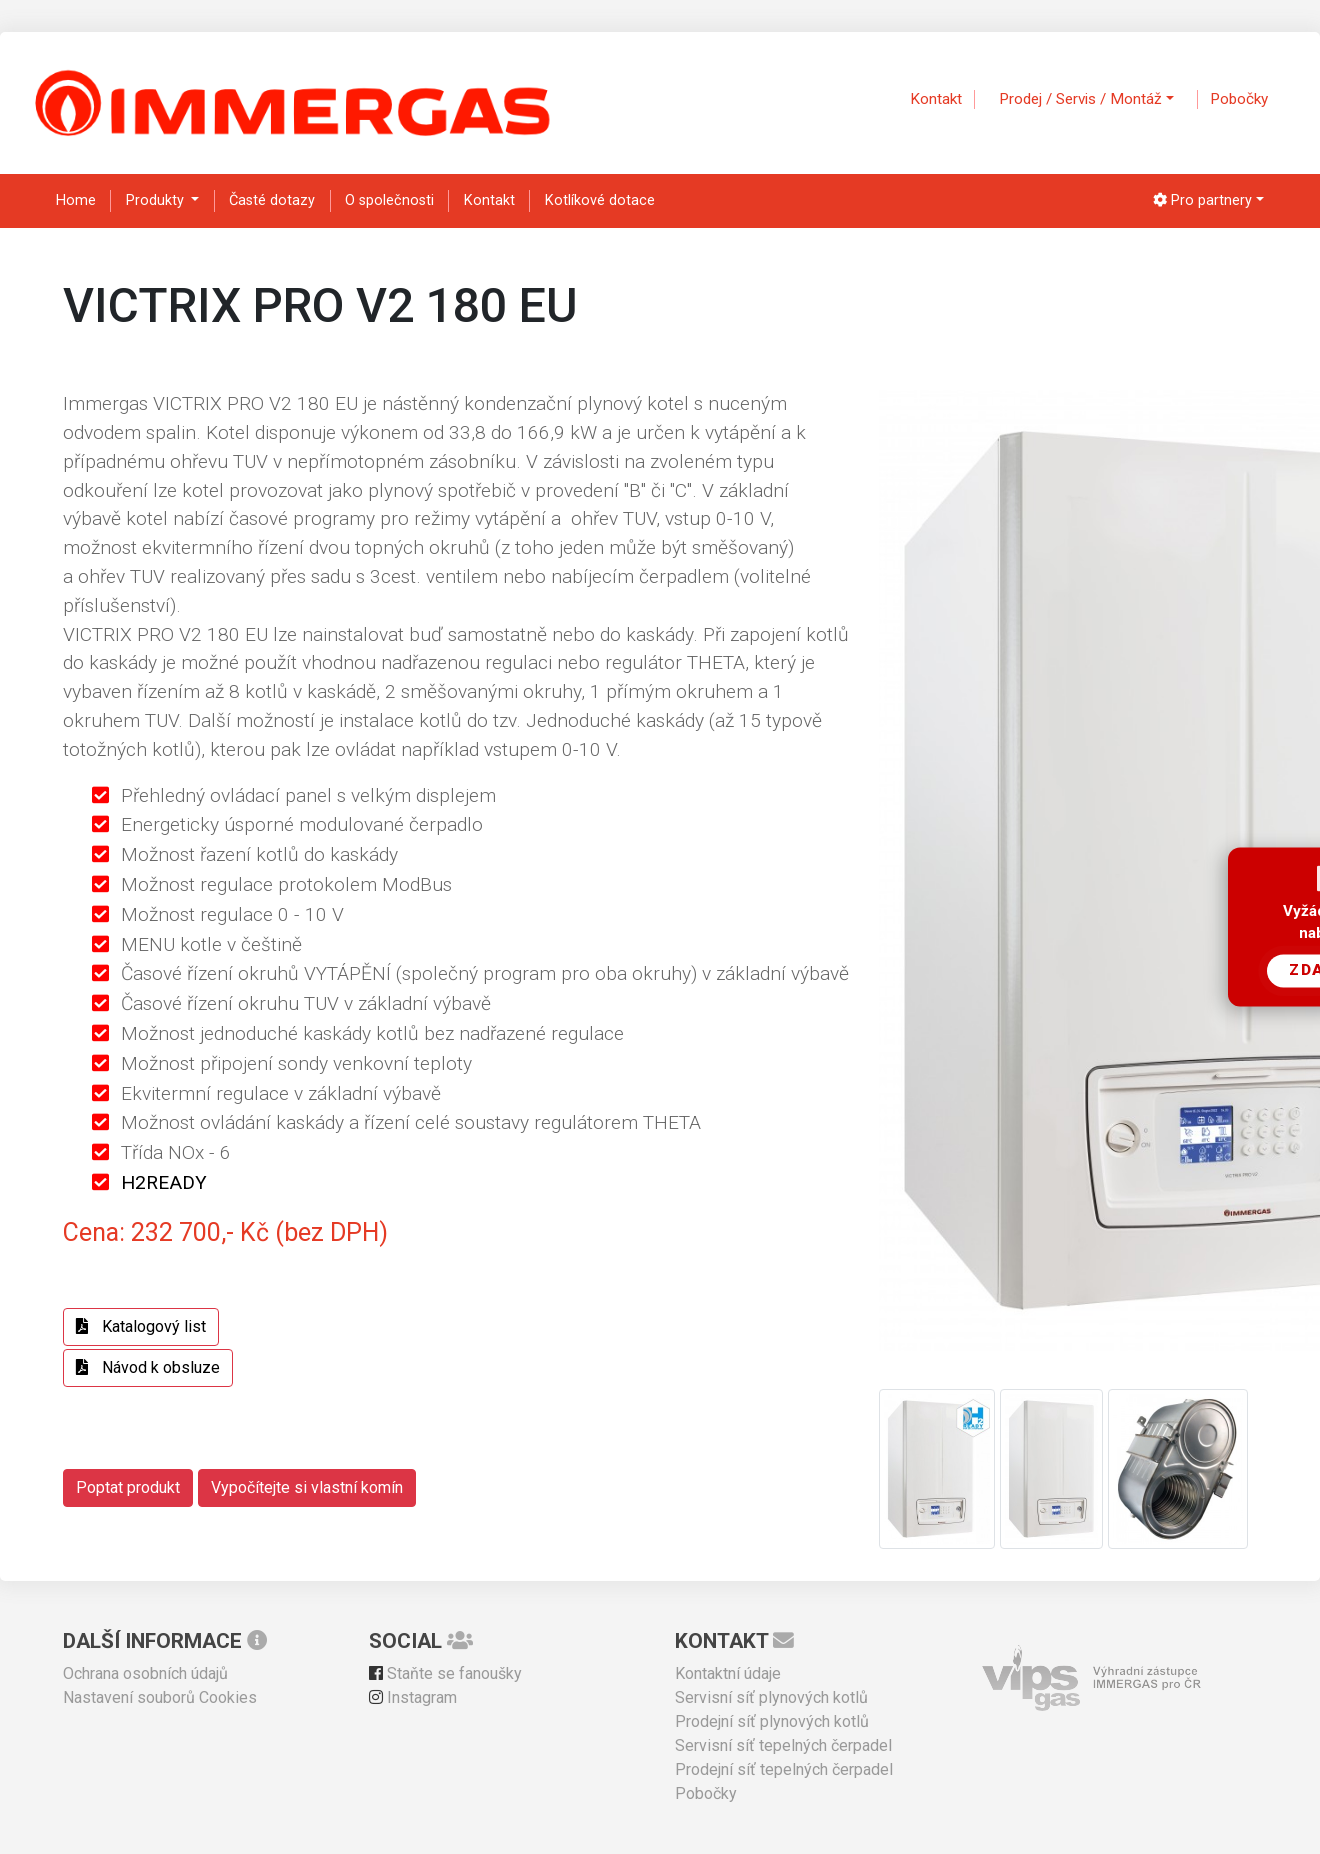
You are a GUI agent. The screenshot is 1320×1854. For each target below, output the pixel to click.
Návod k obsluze (148, 1367)
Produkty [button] (157, 200)
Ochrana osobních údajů (145, 1673)
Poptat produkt (128, 1487)
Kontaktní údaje (728, 1673)
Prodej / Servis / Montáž (1080, 99)
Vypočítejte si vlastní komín (307, 1487)
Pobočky (1239, 99)
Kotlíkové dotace (600, 200)
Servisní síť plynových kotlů (771, 1697)
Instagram (413, 1697)
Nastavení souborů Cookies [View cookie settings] (160, 1697)
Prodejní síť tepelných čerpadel (784, 1769)
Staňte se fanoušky (445, 1673)
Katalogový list (141, 1326)
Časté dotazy (272, 200)
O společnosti (389, 200)
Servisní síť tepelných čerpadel (783, 1745)
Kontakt (936, 99)
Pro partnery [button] (1202, 200)
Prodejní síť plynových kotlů (772, 1721)
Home (76, 200)
